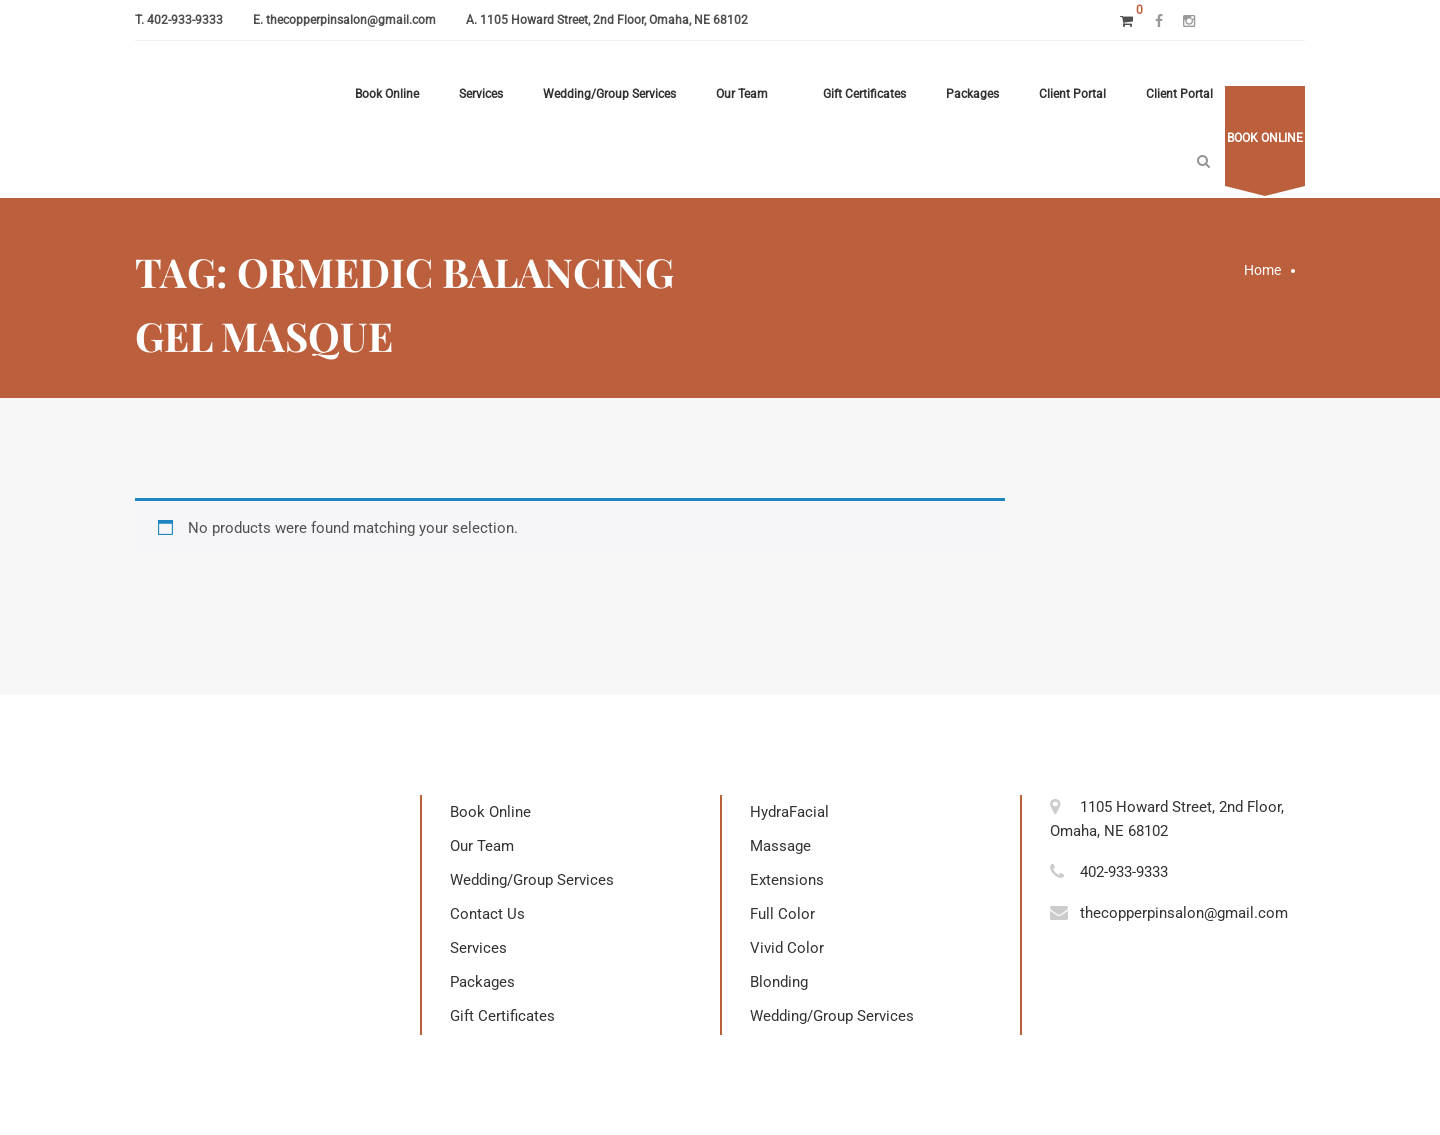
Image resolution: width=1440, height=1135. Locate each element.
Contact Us (487, 914)
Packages (972, 94)
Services (481, 94)
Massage (780, 846)
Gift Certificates (864, 94)
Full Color (782, 914)
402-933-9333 (185, 20)
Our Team (742, 94)
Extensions (787, 880)
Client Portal (1072, 94)
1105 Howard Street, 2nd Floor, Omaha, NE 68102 (614, 20)
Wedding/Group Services (609, 94)
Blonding (779, 982)
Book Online (387, 94)
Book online (1265, 138)
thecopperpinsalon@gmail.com (351, 20)
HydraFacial (789, 812)
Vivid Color (787, 948)
